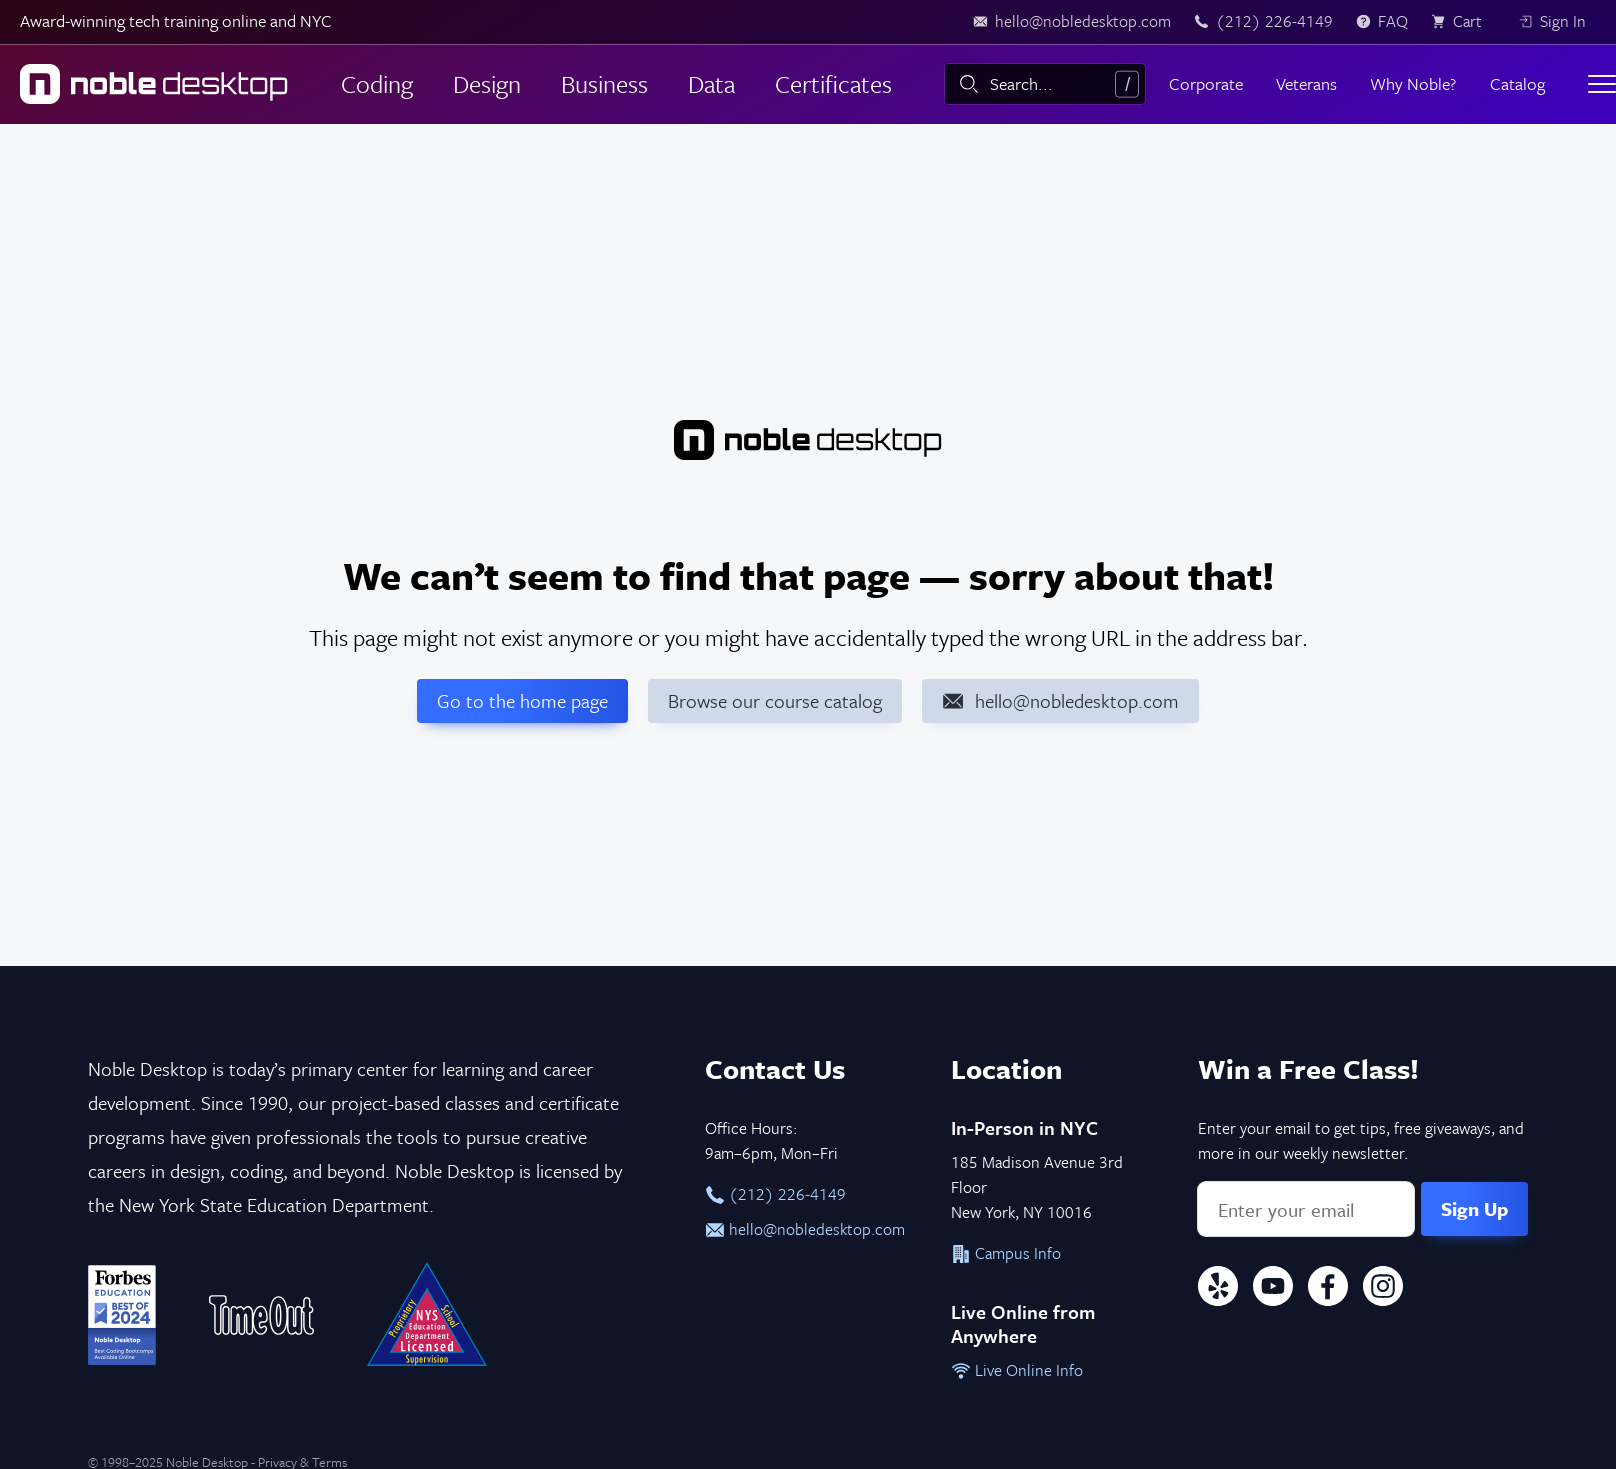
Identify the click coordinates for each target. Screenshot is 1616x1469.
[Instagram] (1383, 1289)
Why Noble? (1413, 83)
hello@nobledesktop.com (805, 1229)
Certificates (833, 83)
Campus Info (1006, 1253)
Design (487, 83)
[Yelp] (1218, 1289)
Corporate (1206, 83)
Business (604, 83)
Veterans (1306, 83)
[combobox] (1045, 84)
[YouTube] (1273, 1289)
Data (711, 83)
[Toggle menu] (1602, 84)
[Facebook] (1328, 1289)
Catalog (1517, 83)
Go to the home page (522, 700)
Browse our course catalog (775, 700)
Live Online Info (1017, 1370)
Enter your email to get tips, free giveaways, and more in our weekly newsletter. (1361, 1140)
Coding (377, 83)
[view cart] (1463, 22)
